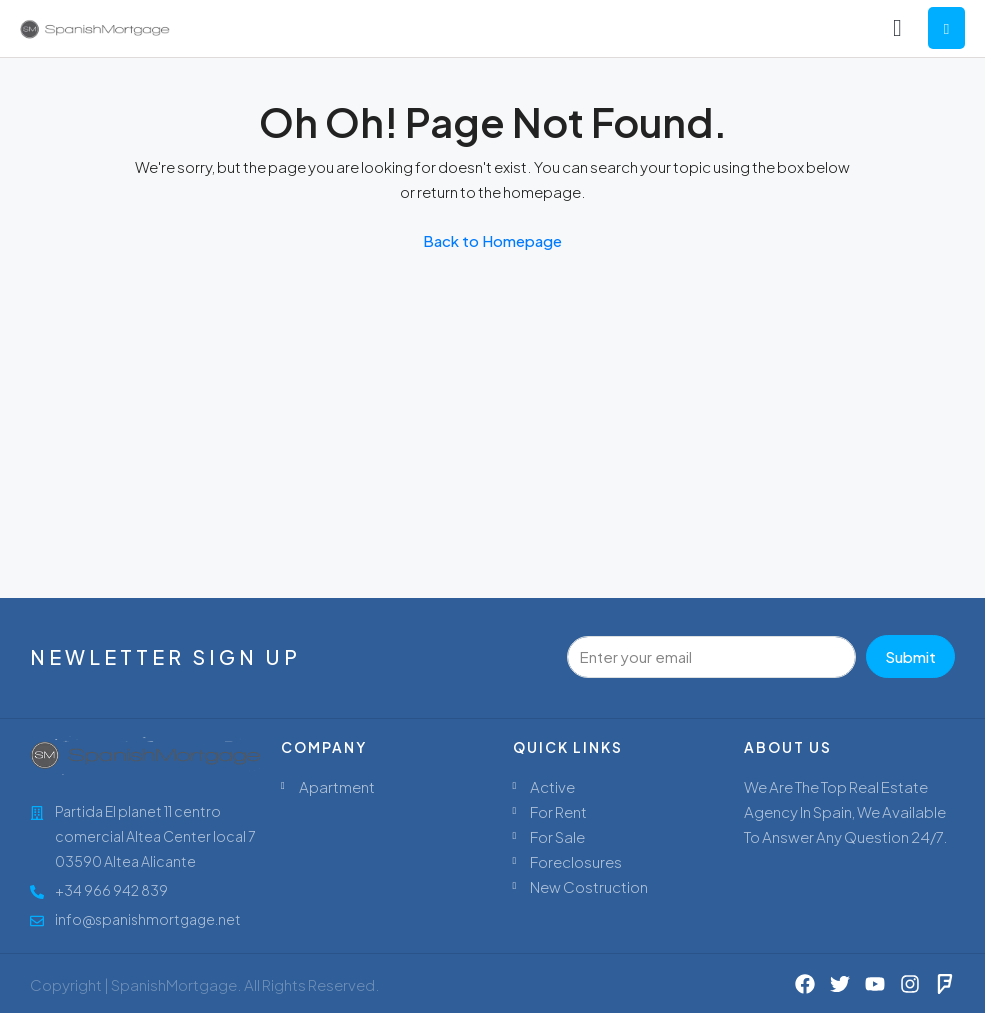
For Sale (557, 836)
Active (552, 786)
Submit (910, 656)
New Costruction (589, 886)
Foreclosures (576, 861)
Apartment (337, 786)
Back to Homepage (492, 240)
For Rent (558, 811)
